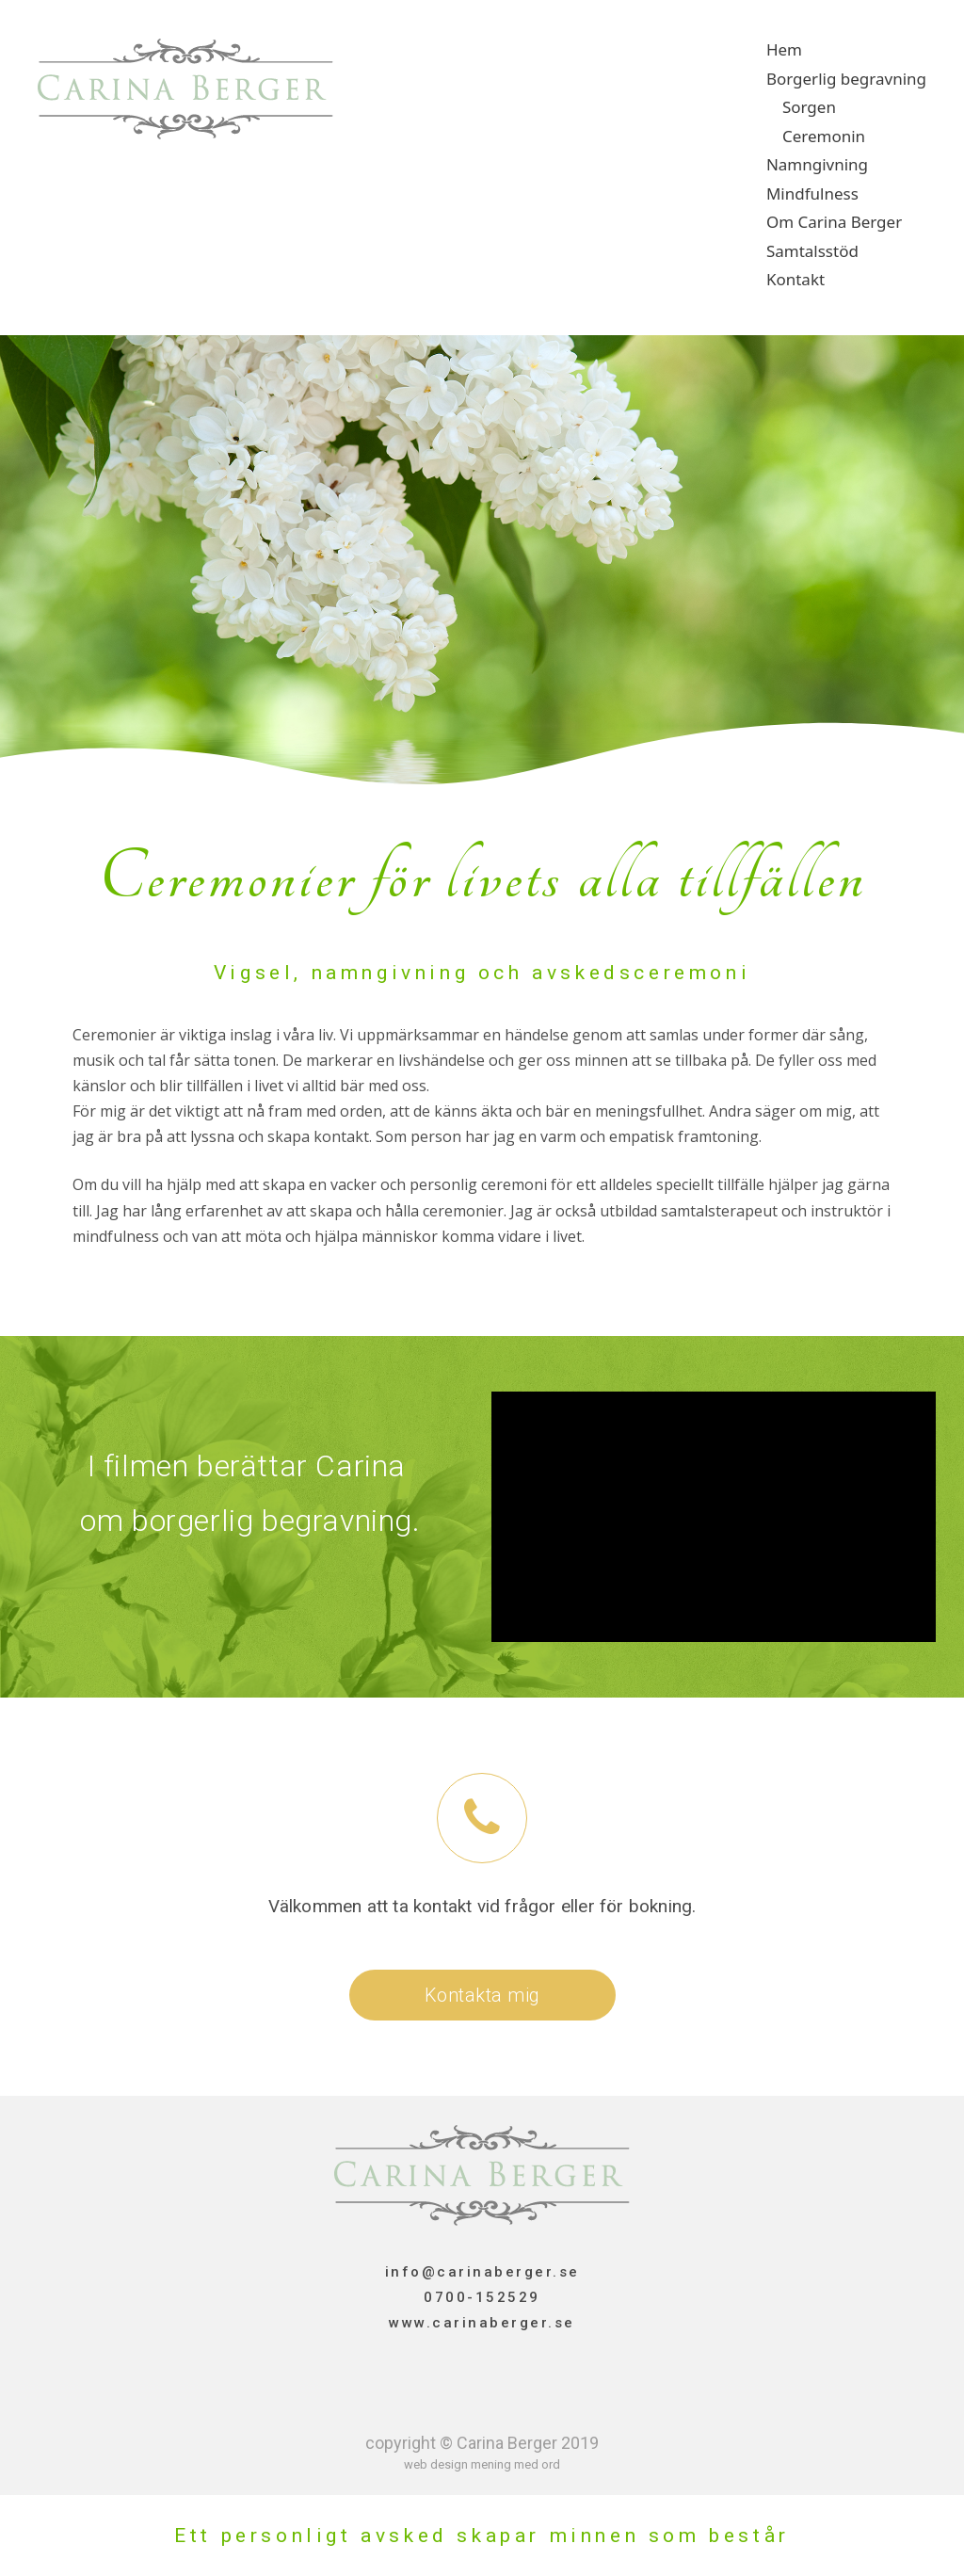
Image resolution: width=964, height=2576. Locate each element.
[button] (482, 1995)
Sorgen (809, 107)
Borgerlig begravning (846, 78)
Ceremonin (823, 136)
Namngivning (817, 164)
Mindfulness (812, 193)
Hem (784, 49)
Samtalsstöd (812, 251)
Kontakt (795, 279)
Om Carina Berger (834, 222)
